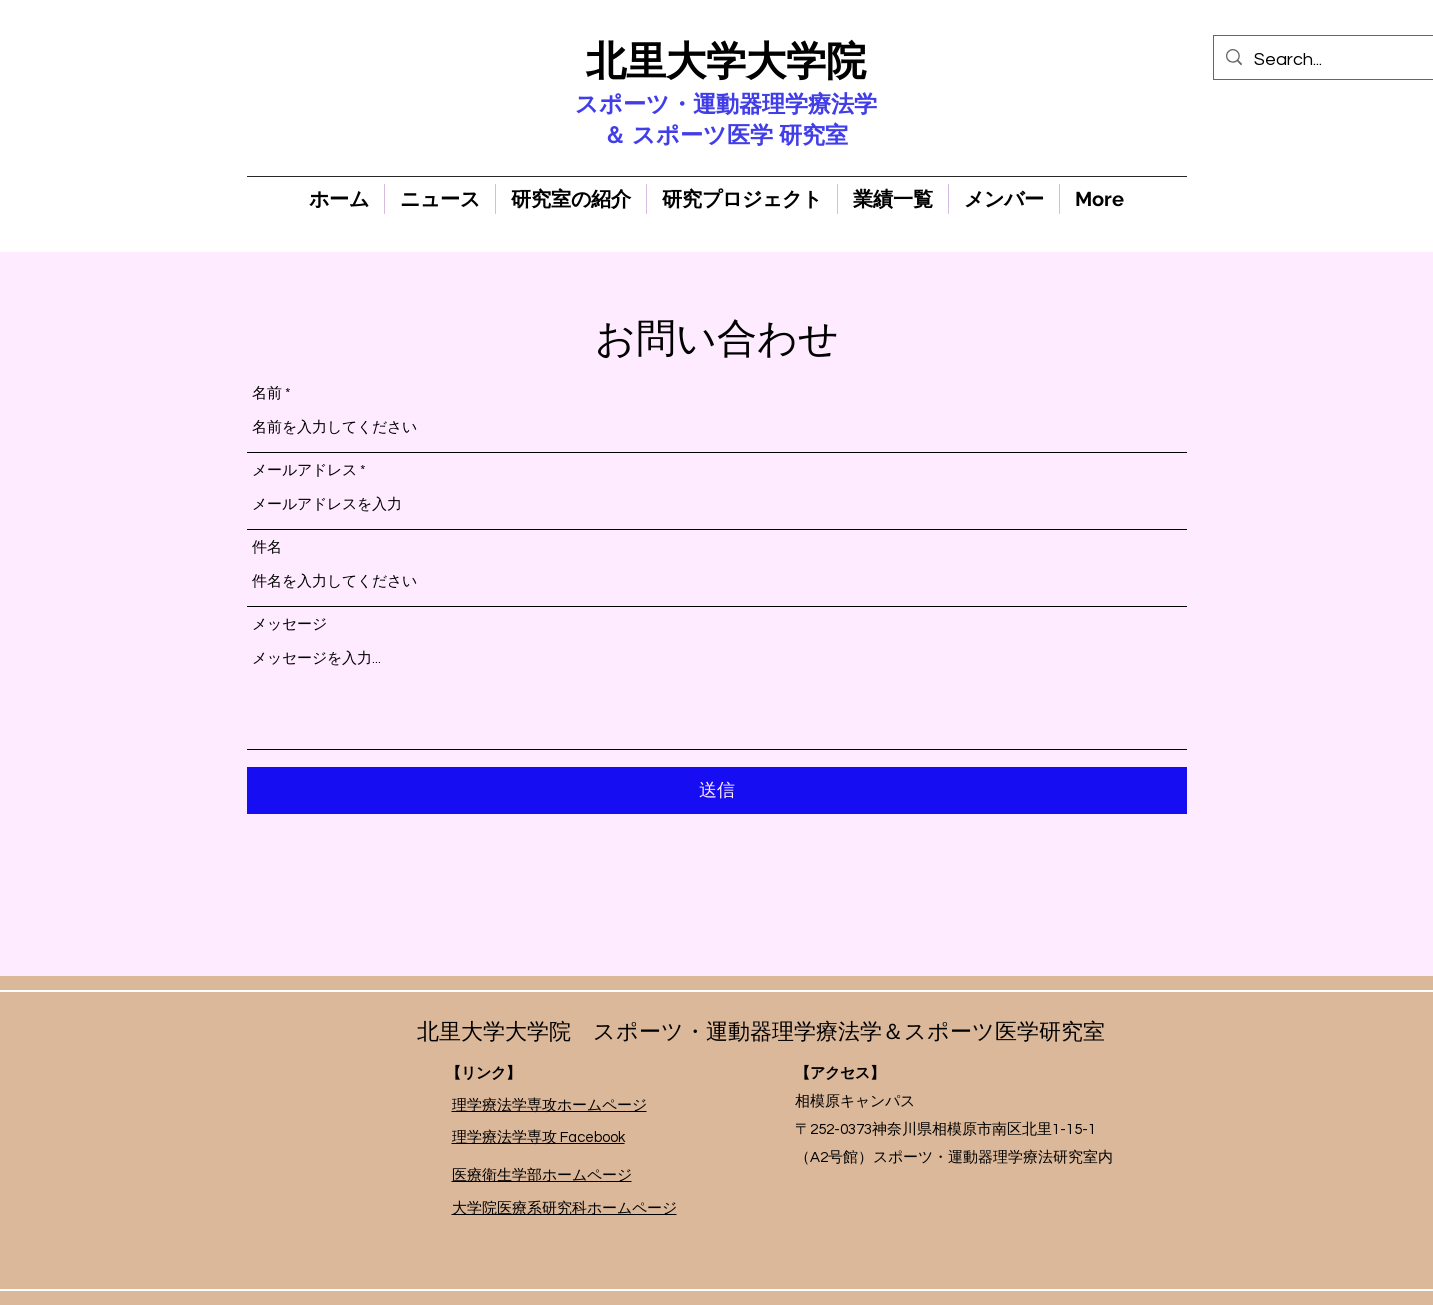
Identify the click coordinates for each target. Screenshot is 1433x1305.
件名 (267, 547)
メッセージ (289, 624)
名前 (267, 393)
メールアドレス (304, 470)
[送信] (717, 790)
